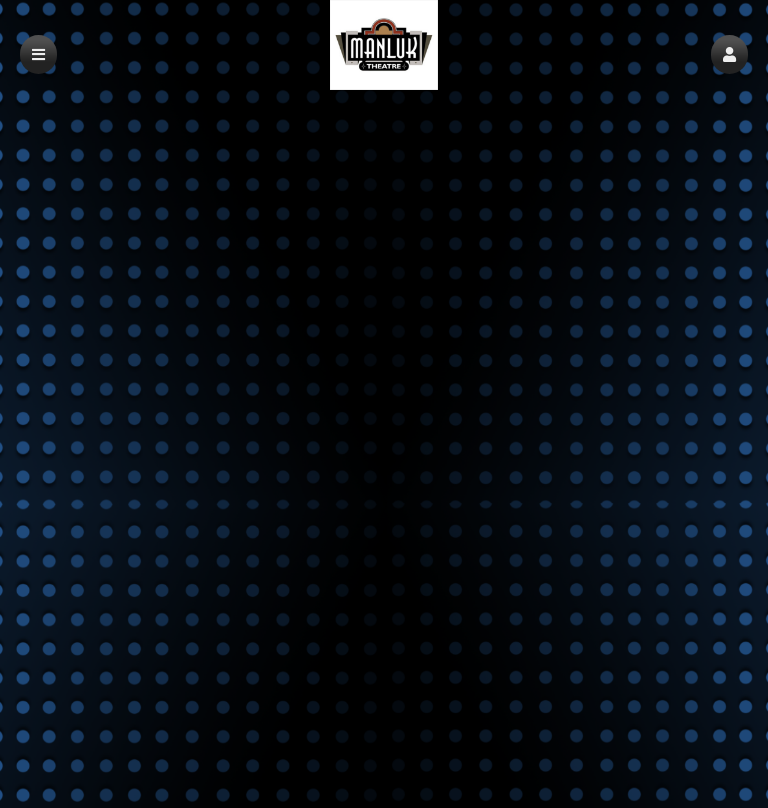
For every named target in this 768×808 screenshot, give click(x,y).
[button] (729, 54)
